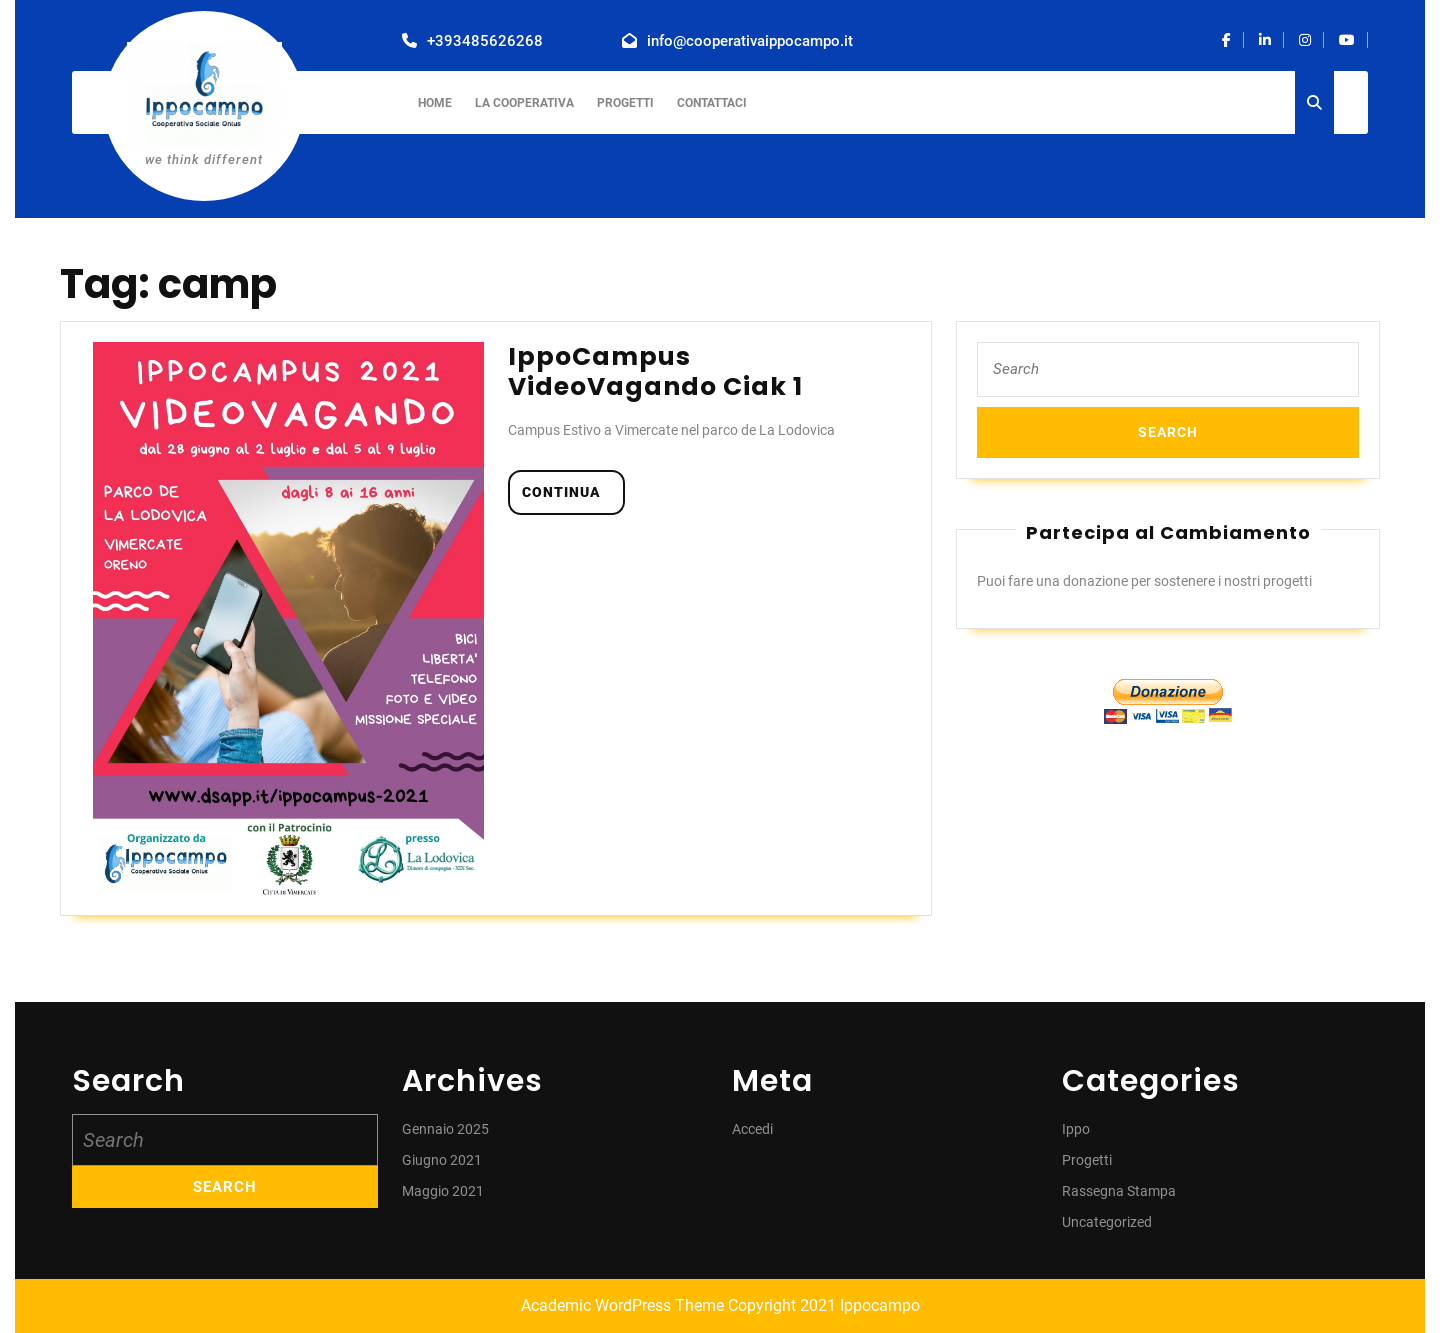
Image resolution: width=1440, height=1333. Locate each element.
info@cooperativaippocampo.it (750, 41)
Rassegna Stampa (1119, 1191)
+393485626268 (485, 41)
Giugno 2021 (442, 1160)
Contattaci (712, 103)
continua (573, 490)
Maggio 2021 (443, 1191)
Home (435, 103)
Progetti (625, 103)
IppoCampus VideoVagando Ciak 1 (655, 371)
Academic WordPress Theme (622, 1305)
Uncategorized (1107, 1222)
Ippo (1076, 1129)
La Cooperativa (524, 103)
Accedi (752, 1129)
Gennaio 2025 (445, 1129)
